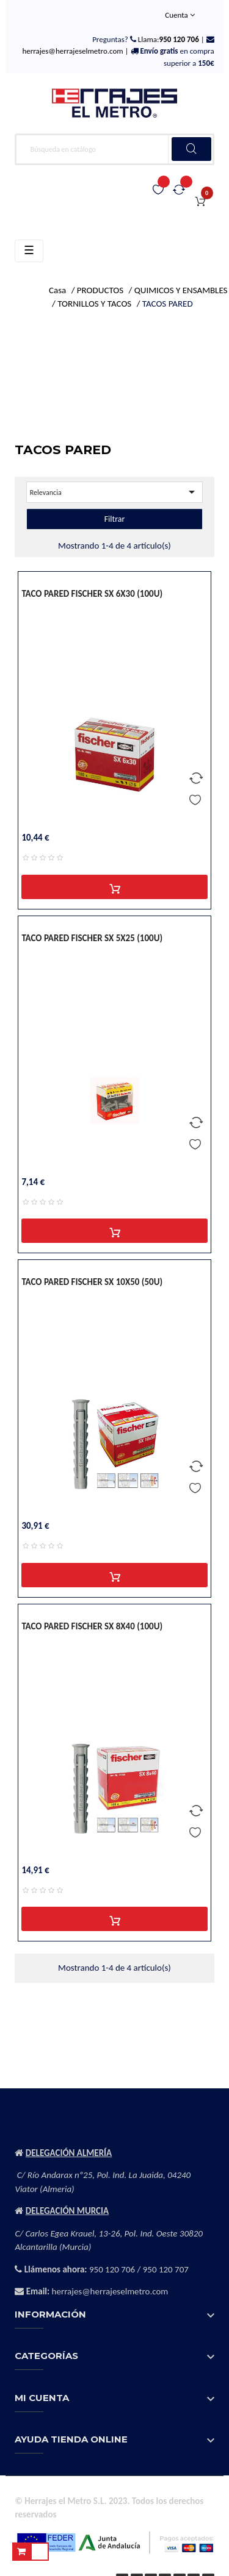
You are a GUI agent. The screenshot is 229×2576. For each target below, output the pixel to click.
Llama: (167, 39)
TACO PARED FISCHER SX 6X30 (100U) (91, 593)
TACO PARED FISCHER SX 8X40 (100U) (91, 1626)
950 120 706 (112, 2269)
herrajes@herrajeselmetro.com (72, 50)
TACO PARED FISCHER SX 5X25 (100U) (91, 938)
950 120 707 (166, 2269)
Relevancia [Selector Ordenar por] (114, 492)
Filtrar (114, 519)
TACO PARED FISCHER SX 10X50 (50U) (91, 1281)
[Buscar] (114, 149)
